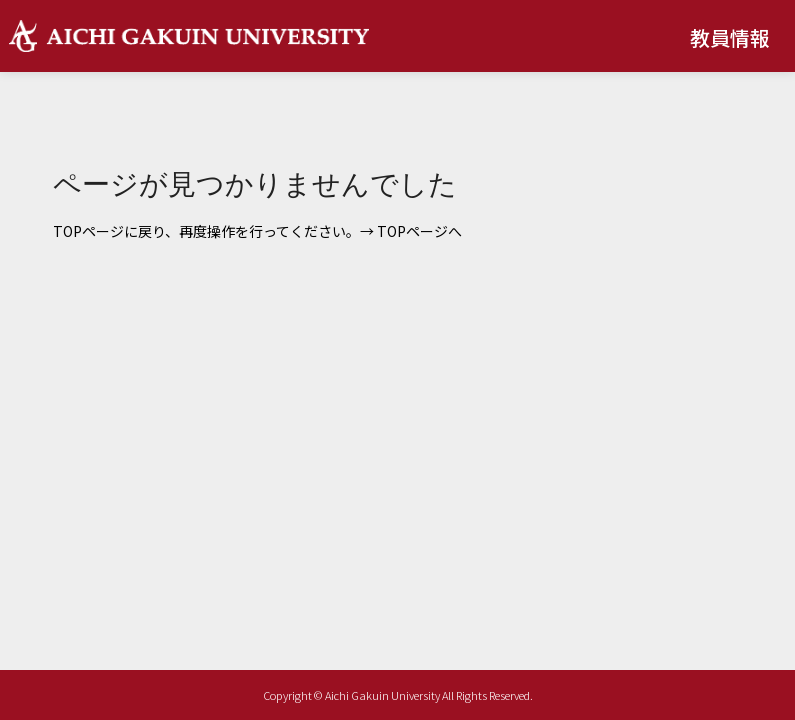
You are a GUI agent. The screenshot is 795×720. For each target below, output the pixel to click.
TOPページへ (419, 231)
